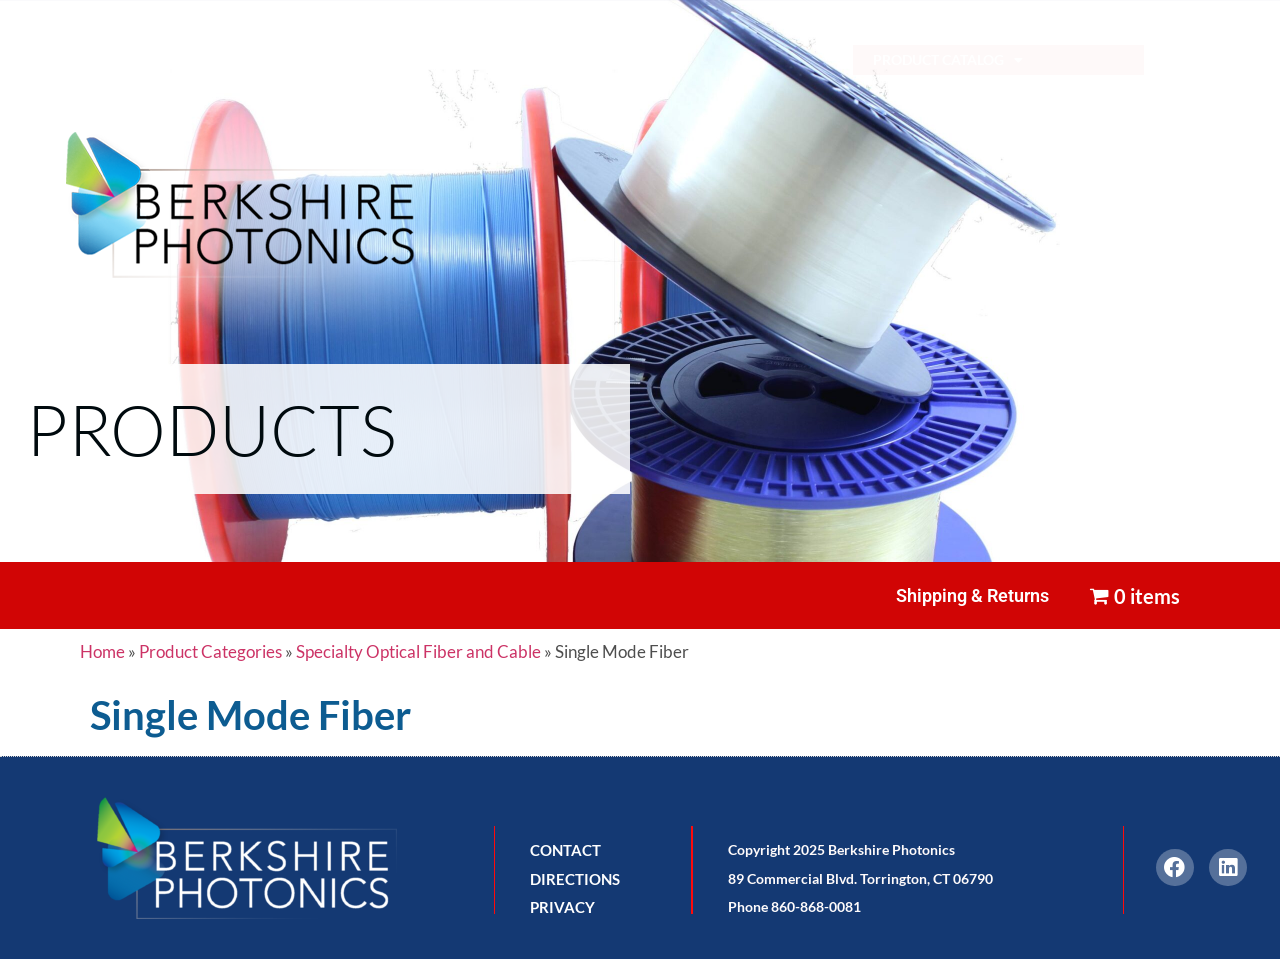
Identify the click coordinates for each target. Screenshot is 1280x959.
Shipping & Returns (972, 595)
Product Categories (210, 651)
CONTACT (565, 850)
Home (102, 651)
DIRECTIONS (575, 879)
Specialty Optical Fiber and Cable (418, 651)
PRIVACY (562, 907)
